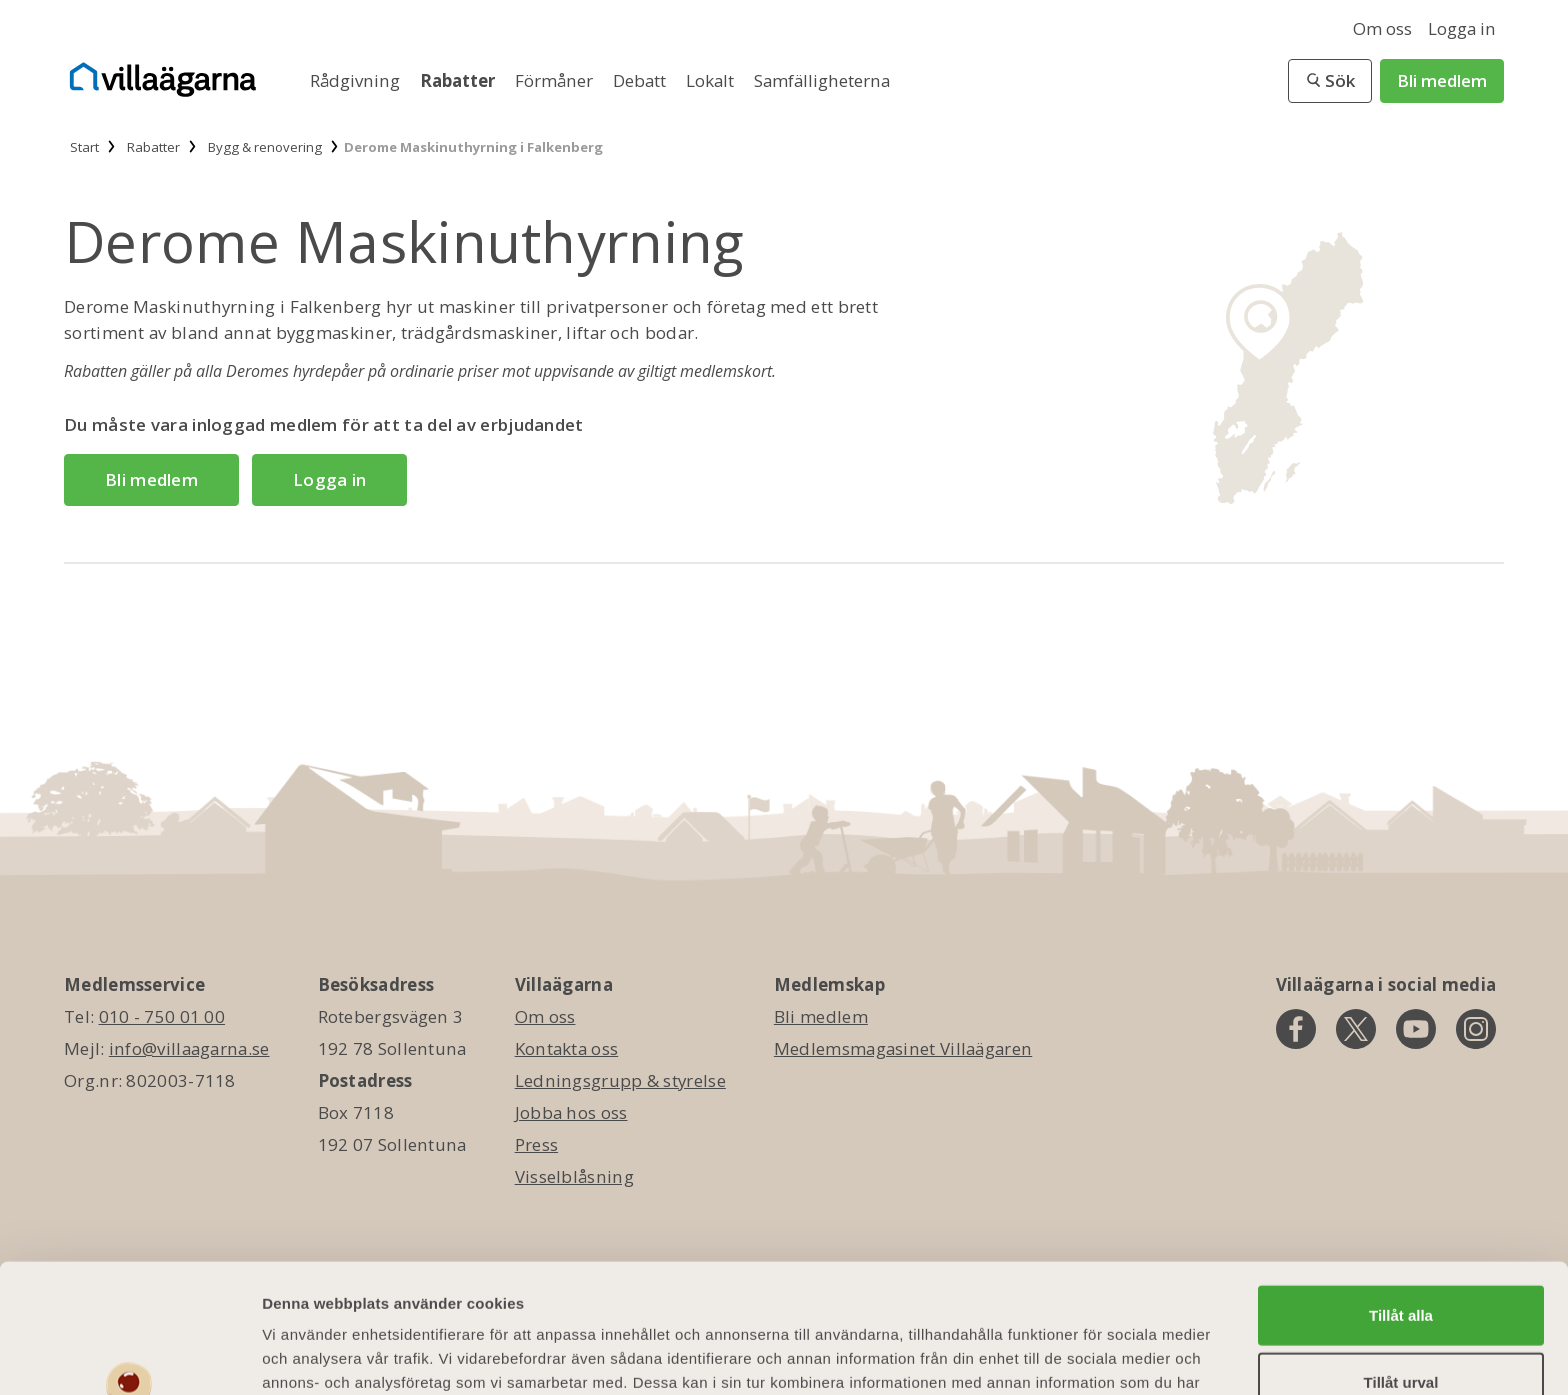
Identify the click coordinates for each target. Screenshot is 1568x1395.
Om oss (1382, 28)
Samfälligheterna (822, 80)
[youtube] (1416, 1029)
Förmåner (556, 80)
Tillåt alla (1401, 1199)
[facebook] (1296, 1029)
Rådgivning (357, 80)
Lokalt (712, 80)
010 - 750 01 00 (162, 1016)
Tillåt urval (1401, 1267)
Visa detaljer (1086, 1355)
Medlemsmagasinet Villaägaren (903, 1048)
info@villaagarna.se (189, 1048)
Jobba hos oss (571, 1112)
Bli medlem (1442, 80)
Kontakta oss (567, 1048)
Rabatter (459, 80)
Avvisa (1401, 1334)
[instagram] (1476, 1029)
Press (537, 1144)
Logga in (1462, 28)
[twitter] (1356, 1029)
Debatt (641, 80)
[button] (1330, 81)
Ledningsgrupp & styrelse (620, 1080)
